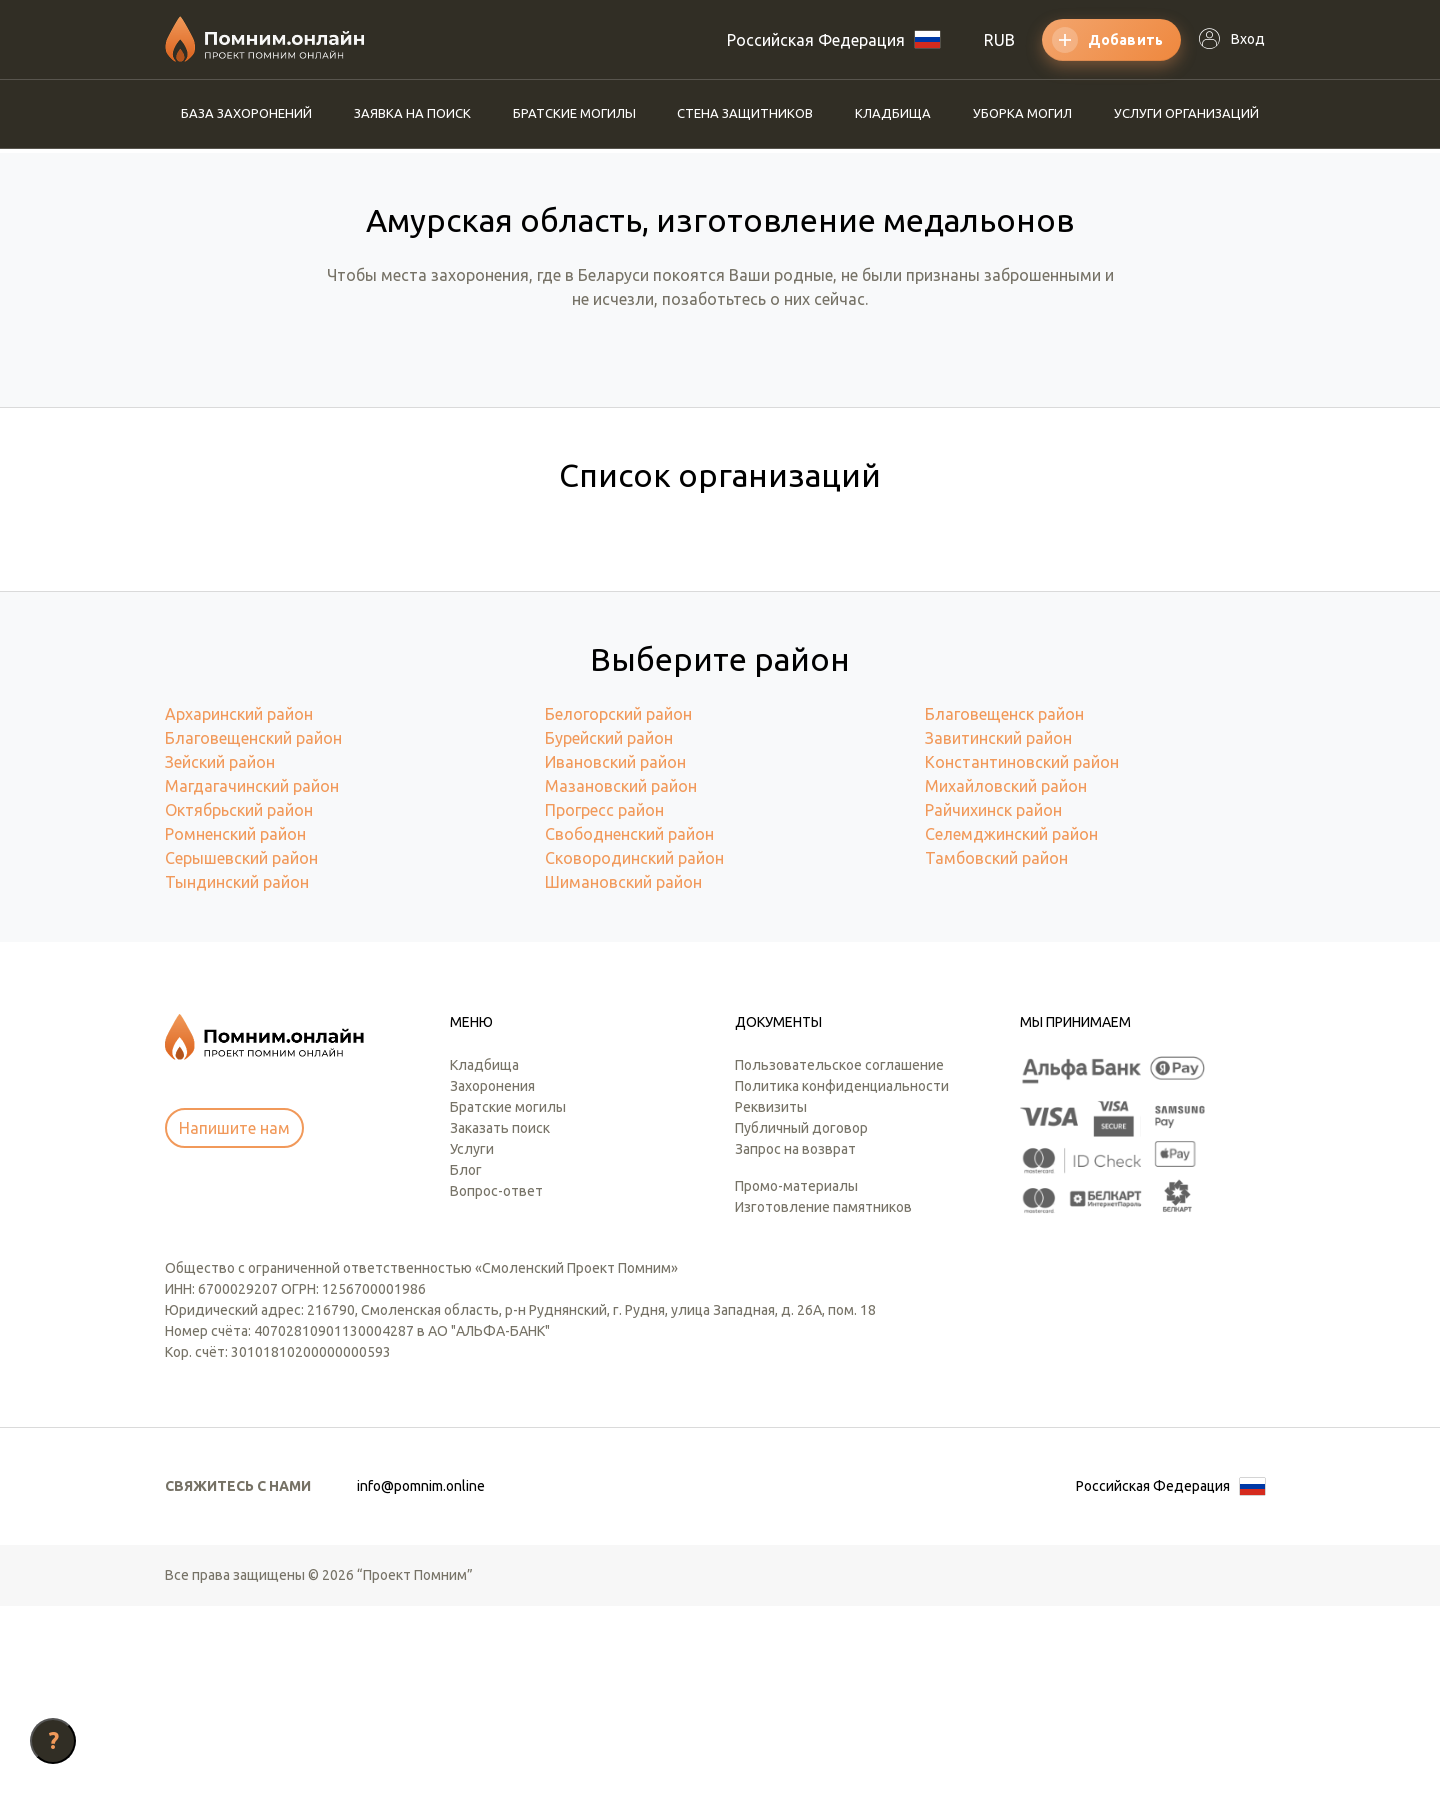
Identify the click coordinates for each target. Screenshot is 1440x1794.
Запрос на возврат (795, 1337)
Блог (466, 1358)
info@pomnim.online (421, 1674)
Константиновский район (1022, 950)
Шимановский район (623, 1070)
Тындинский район (237, 1070)
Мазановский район (621, 974)
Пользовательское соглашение (839, 1253)
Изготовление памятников (823, 1395)
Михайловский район (1006, 974)
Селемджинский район (1011, 1022)
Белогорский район (618, 902)
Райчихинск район (993, 998)
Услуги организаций (1186, 113)
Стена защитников (745, 113)
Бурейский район (609, 926)
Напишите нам (234, 1316)
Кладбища (893, 113)
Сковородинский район (634, 1046)
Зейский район (220, 950)
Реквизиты (771, 1295)
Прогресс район (604, 998)
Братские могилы (574, 113)
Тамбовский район (996, 1046)
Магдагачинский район (252, 974)
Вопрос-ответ (496, 1379)
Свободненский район (629, 1022)
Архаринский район (239, 902)
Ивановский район (615, 950)
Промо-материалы (796, 1374)
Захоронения (492, 1274)
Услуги (472, 1337)
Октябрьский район (239, 998)
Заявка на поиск (412, 113)
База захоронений (246, 113)
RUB (999, 40)
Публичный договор (801, 1316)
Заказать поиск (500, 1316)
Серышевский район (241, 1046)
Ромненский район (235, 1022)
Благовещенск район (1004, 902)
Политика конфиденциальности (842, 1274)
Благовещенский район (253, 926)
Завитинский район (998, 926)
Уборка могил (1022, 113)
